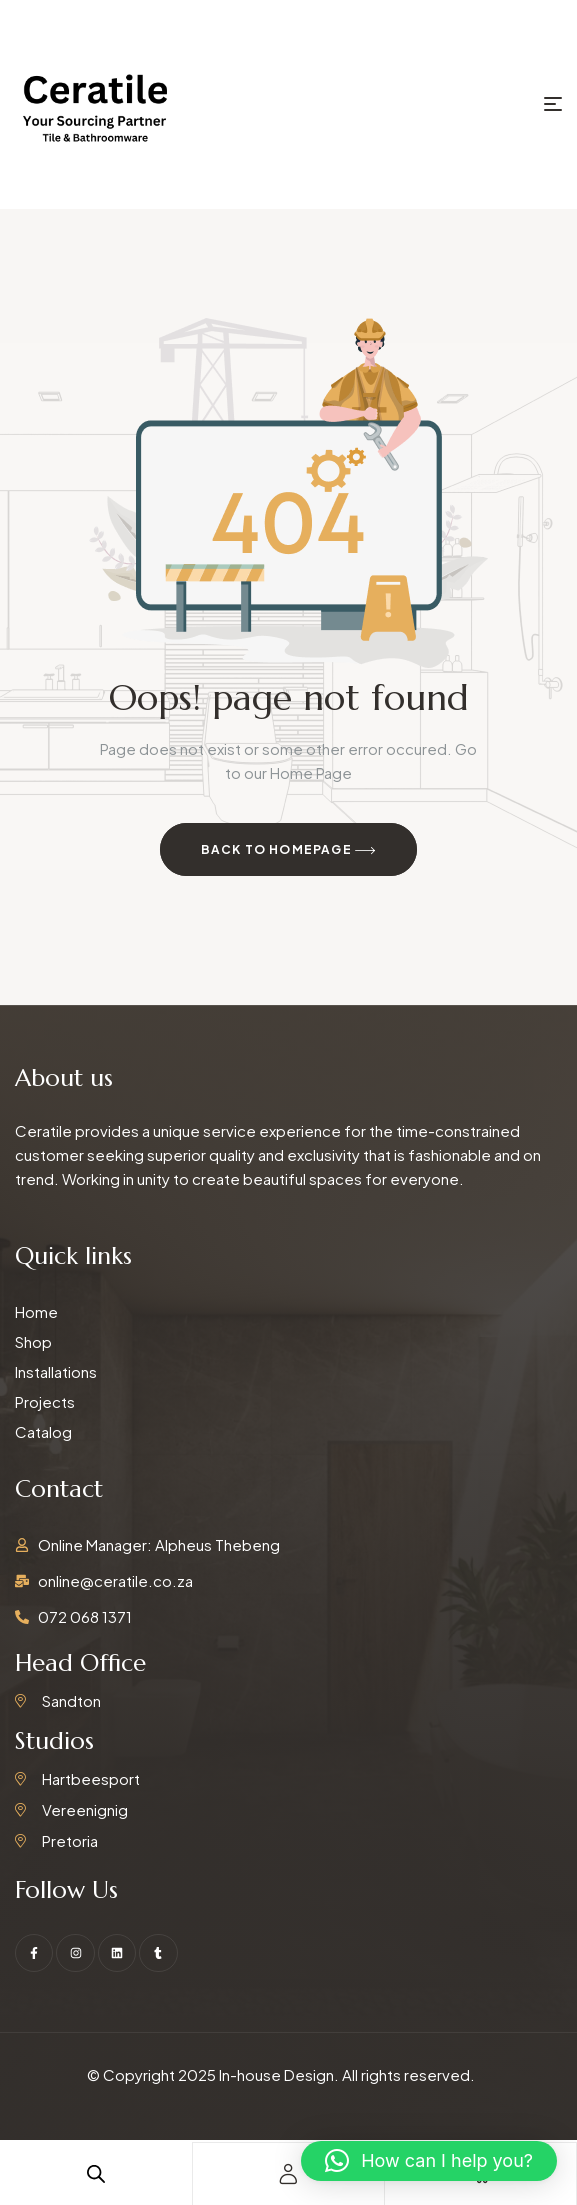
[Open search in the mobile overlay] (96, 2173)
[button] (429, 2161)
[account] (288, 2174)
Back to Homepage (289, 851)
